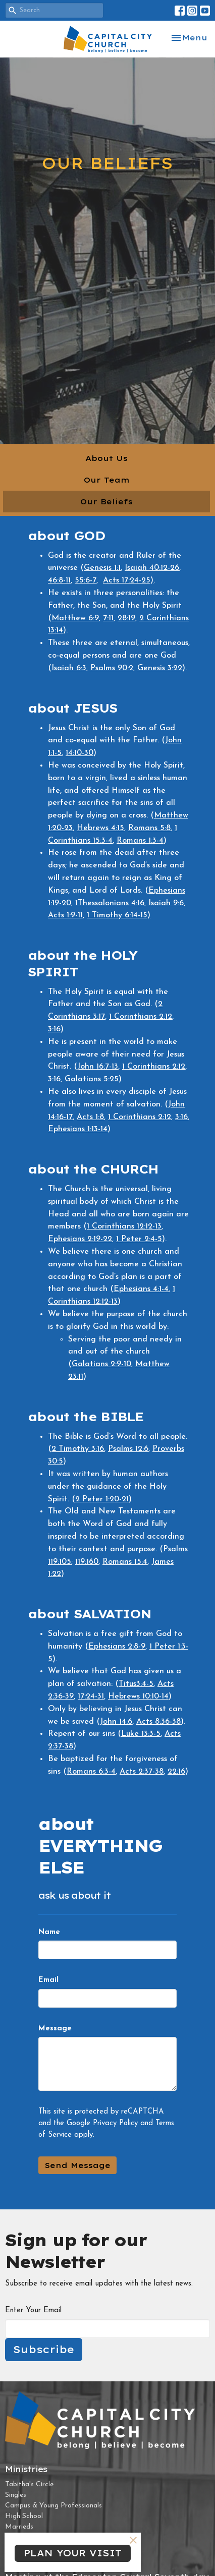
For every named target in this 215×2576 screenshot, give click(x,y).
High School (24, 2516)
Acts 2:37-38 (142, 1772)
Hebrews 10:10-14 (138, 1696)
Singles (15, 2495)
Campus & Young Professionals (53, 2505)
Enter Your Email (33, 2310)
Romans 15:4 (124, 1562)
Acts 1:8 (90, 1117)
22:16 (176, 1772)
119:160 (86, 1562)
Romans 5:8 (149, 828)
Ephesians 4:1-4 (141, 1289)
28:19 (126, 618)
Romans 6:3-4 (91, 1772)
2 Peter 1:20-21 (102, 1499)
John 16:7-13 (97, 1067)
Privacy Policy (115, 2123)
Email (48, 1980)
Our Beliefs (106, 501)
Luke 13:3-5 (140, 1734)
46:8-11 (59, 580)
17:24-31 (91, 1696)
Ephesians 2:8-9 (116, 1647)
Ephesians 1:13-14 (77, 1129)
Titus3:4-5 (136, 1684)
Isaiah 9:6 (166, 903)
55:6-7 (85, 580)
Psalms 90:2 (111, 668)
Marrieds (19, 2527)
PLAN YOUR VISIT (73, 2553)
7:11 (108, 618)
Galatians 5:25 (92, 1079)
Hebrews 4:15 (100, 828)
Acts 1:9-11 (65, 915)
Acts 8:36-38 (158, 1722)
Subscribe (43, 2349)
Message (55, 2028)
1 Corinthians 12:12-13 (124, 1226)
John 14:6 (116, 1722)
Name (49, 1932)
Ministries (26, 2469)
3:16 (54, 1029)
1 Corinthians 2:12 (140, 1017)
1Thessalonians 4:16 (109, 903)
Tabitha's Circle (29, 2484)
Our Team (107, 480)
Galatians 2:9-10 (101, 1364)
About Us (106, 458)
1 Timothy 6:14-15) (118, 915)
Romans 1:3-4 (140, 841)
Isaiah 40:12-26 (152, 568)
